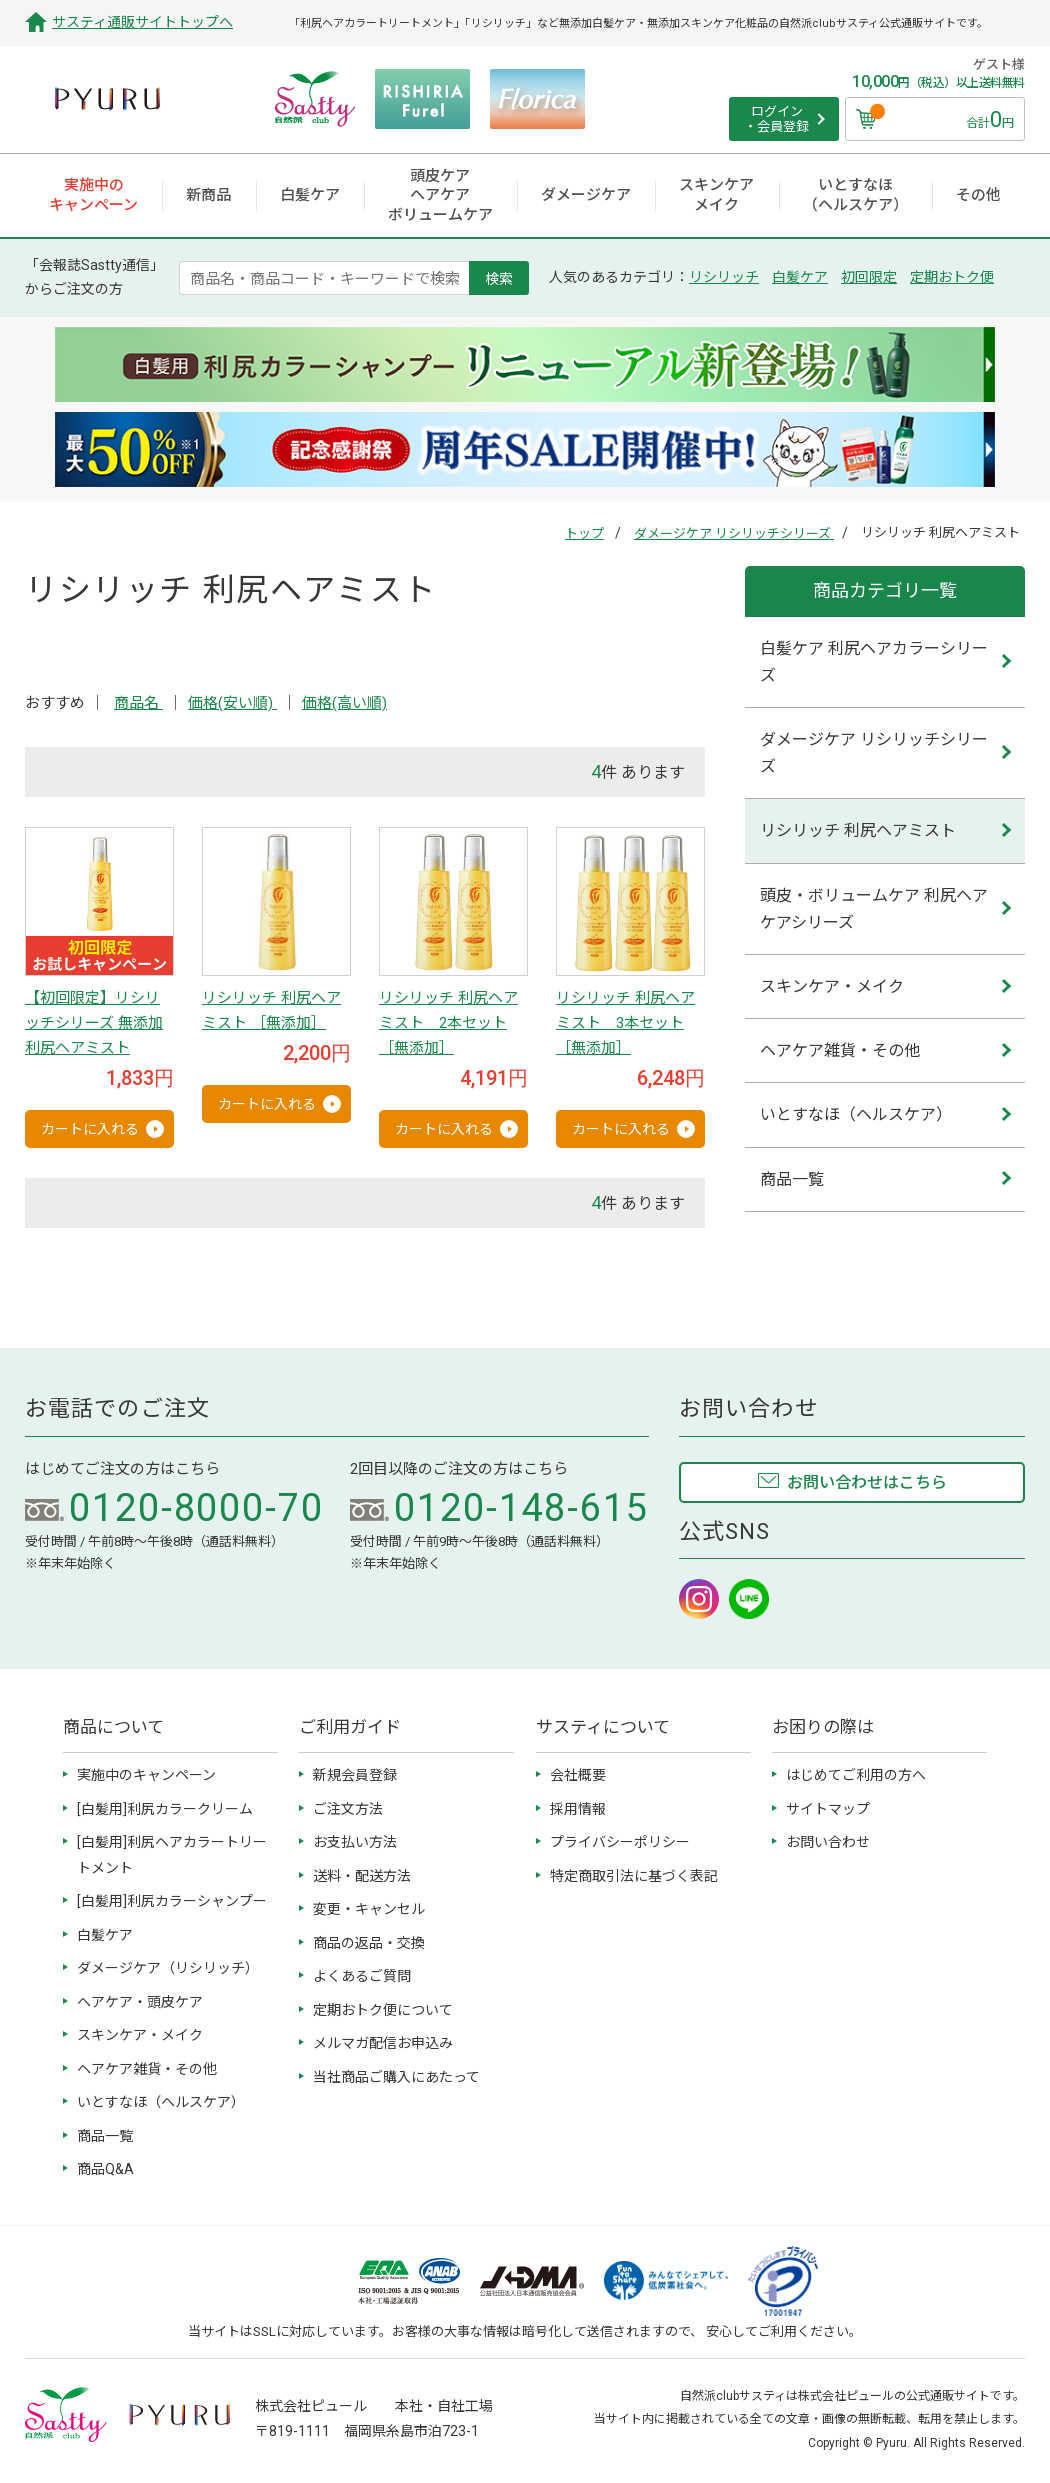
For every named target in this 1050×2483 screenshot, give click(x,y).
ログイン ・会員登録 (776, 119)
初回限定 (869, 277)
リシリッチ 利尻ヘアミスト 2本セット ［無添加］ (448, 1023)
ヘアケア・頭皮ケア (140, 2002)
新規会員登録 (355, 1775)
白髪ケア (800, 277)
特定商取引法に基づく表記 (634, 1876)
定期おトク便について (383, 2010)
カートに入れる (90, 1129)
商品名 (138, 703)
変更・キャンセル (369, 1909)
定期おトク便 (952, 277)
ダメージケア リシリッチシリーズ (734, 533)
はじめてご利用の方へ (856, 1775)
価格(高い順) (344, 703)
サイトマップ (828, 1809)
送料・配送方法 (362, 1876)
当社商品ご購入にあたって (396, 2077)
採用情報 (578, 1809)
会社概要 (578, 1775)
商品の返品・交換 (369, 1943)
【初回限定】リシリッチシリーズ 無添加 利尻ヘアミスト (94, 1023)
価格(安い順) (232, 703)
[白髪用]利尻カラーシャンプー (172, 1901)
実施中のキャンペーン (146, 1775)
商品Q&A (105, 2169)
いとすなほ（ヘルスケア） (856, 1114)
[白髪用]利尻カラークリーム (165, 1809)
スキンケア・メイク (832, 986)
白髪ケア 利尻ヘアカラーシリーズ (874, 662)
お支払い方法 (355, 1842)
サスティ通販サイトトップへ (142, 22)
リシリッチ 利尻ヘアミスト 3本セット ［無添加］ (625, 1023)
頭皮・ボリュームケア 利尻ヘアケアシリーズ (874, 909)
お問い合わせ (828, 1842)
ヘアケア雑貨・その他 (840, 1050)
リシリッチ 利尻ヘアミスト (858, 830)
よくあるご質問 (362, 1976)
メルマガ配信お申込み (383, 2043)
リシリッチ (724, 277)
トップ (584, 533)
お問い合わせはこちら (867, 1482)
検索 (499, 278)
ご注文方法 (348, 1809)
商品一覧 (792, 1179)
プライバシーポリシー (620, 1842)
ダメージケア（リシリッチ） (168, 1968)
